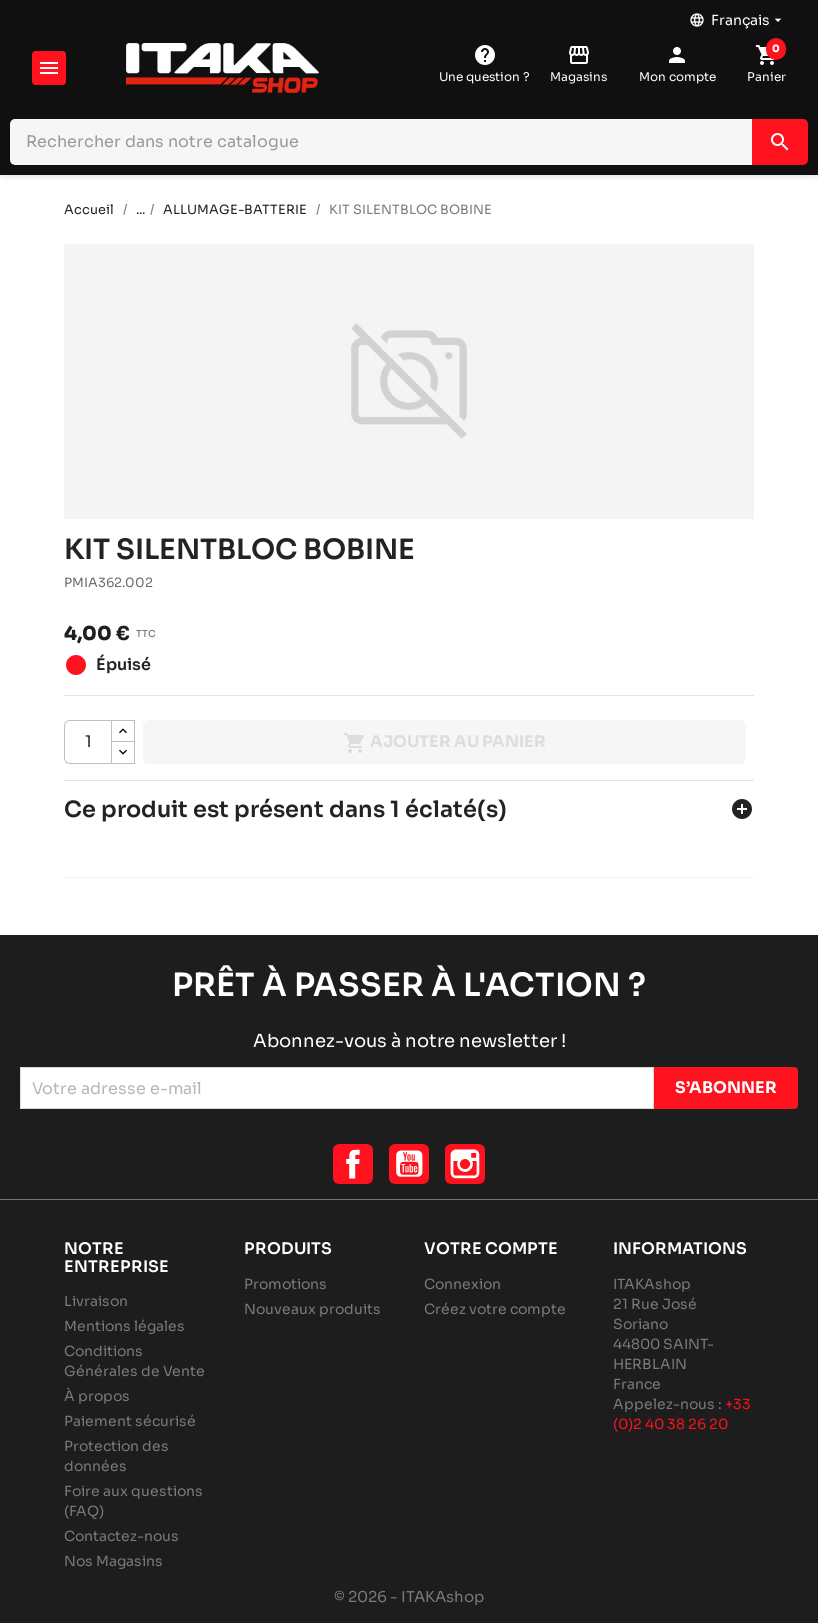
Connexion (462, 1284)
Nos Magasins (113, 1561)
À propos (97, 1396)
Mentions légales (124, 1326)
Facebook (353, 1164)
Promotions (285, 1284)
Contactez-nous (121, 1536)
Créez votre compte (495, 1309)
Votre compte (491, 1248)
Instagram (465, 1164)
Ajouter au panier (444, 743)
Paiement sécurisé (130, 1421)
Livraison (96, 1301)
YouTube (409, 1164)
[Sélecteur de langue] (737, 15)
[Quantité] (88, 742)
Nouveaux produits (312, 1309)
